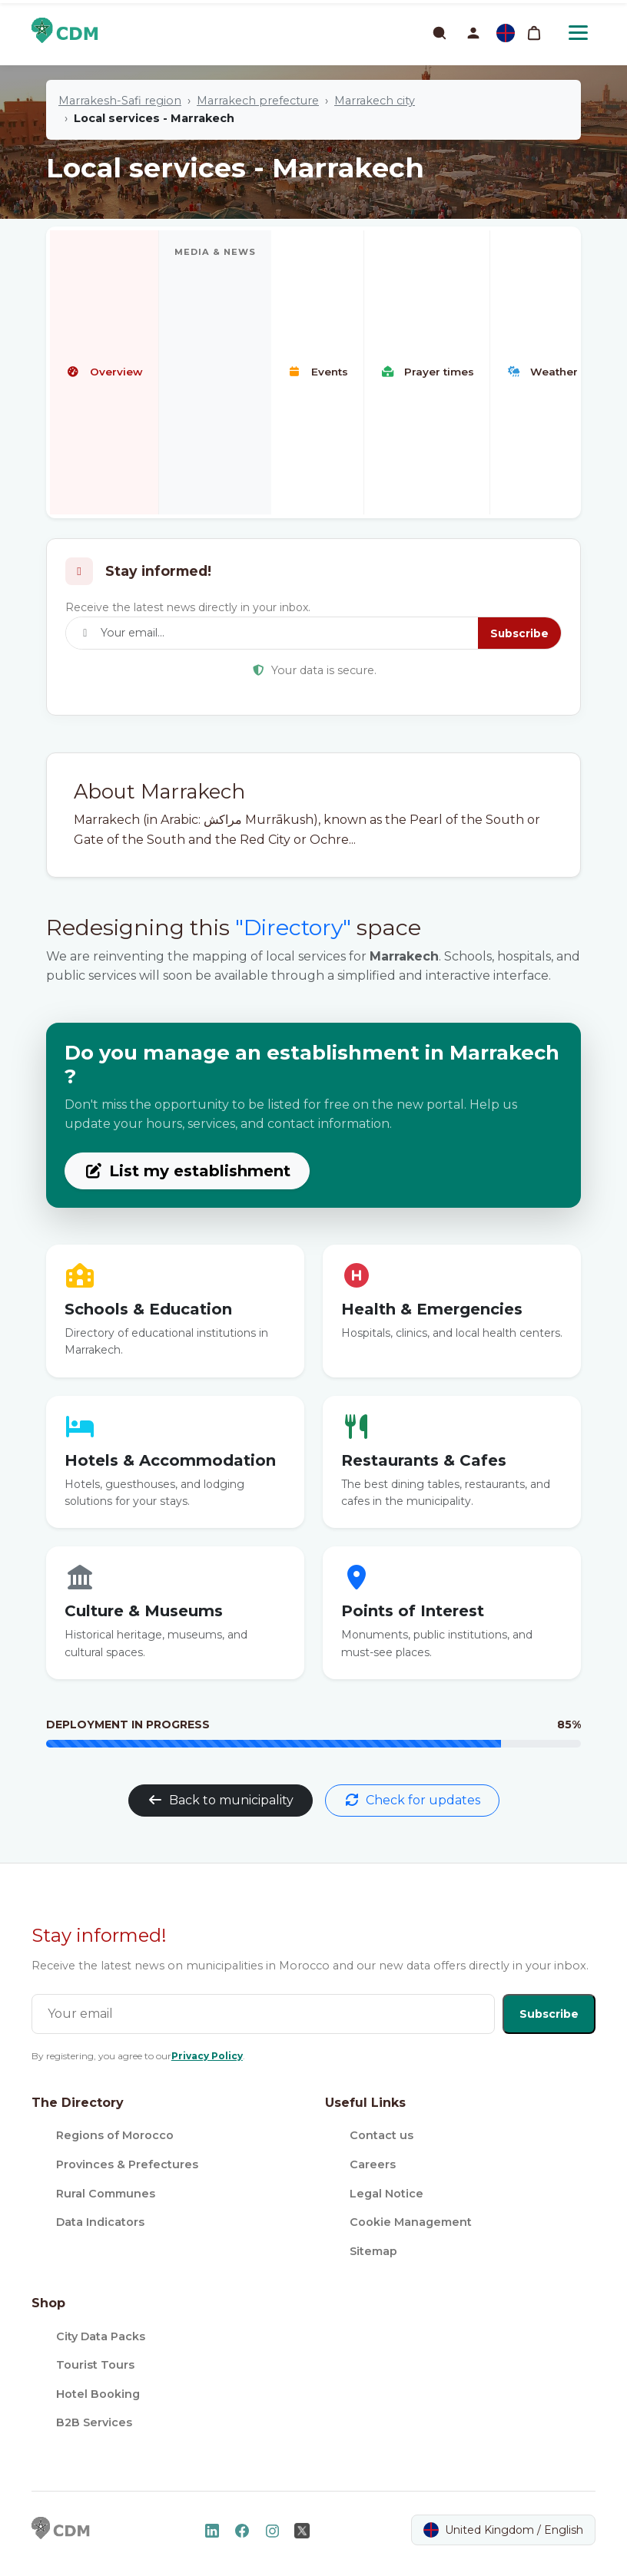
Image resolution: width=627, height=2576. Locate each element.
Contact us (381, 2135)
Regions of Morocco (115, 2135)
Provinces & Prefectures (127, 2164)
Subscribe (519, 633)
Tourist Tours (95, 2365)
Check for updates (412, 1800)
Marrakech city (374, 100)
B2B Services (94, 2422)
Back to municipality (221, 1800)
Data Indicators (100, 2222)
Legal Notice (386, 2194)
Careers (373, 2164)
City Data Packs (100, 2336)
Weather (542, 371)
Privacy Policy (207, 2056)
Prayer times (427, 371)
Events (317, 371)
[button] (473, 33)
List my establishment (187, 1171)
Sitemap (373, 2251)
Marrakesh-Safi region (119, 100)
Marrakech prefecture (258, 100)
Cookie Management (411, 2222)
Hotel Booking (98, 2394)
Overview (104, 371)
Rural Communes (105, 2194)
